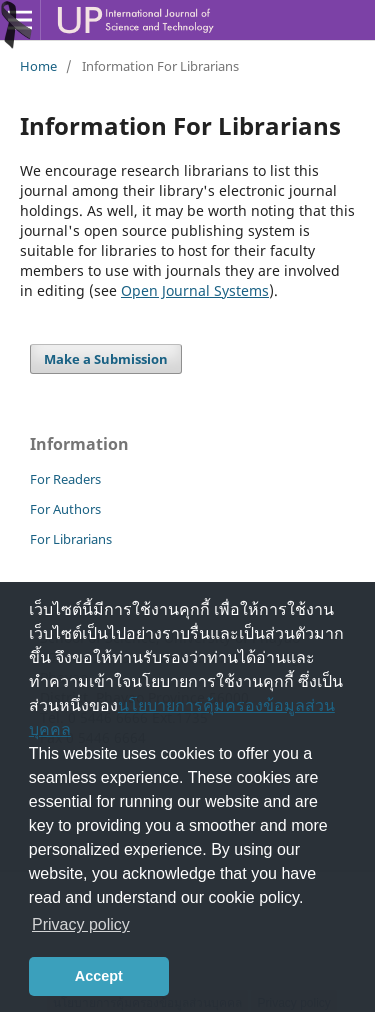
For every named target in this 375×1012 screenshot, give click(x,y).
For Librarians (71, 539)
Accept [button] (99, 976)
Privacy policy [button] (81, 924)
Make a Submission (106, 359)
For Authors (65, 509)
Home (38, 66)
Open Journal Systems (195, 290)
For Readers (65, 479)
